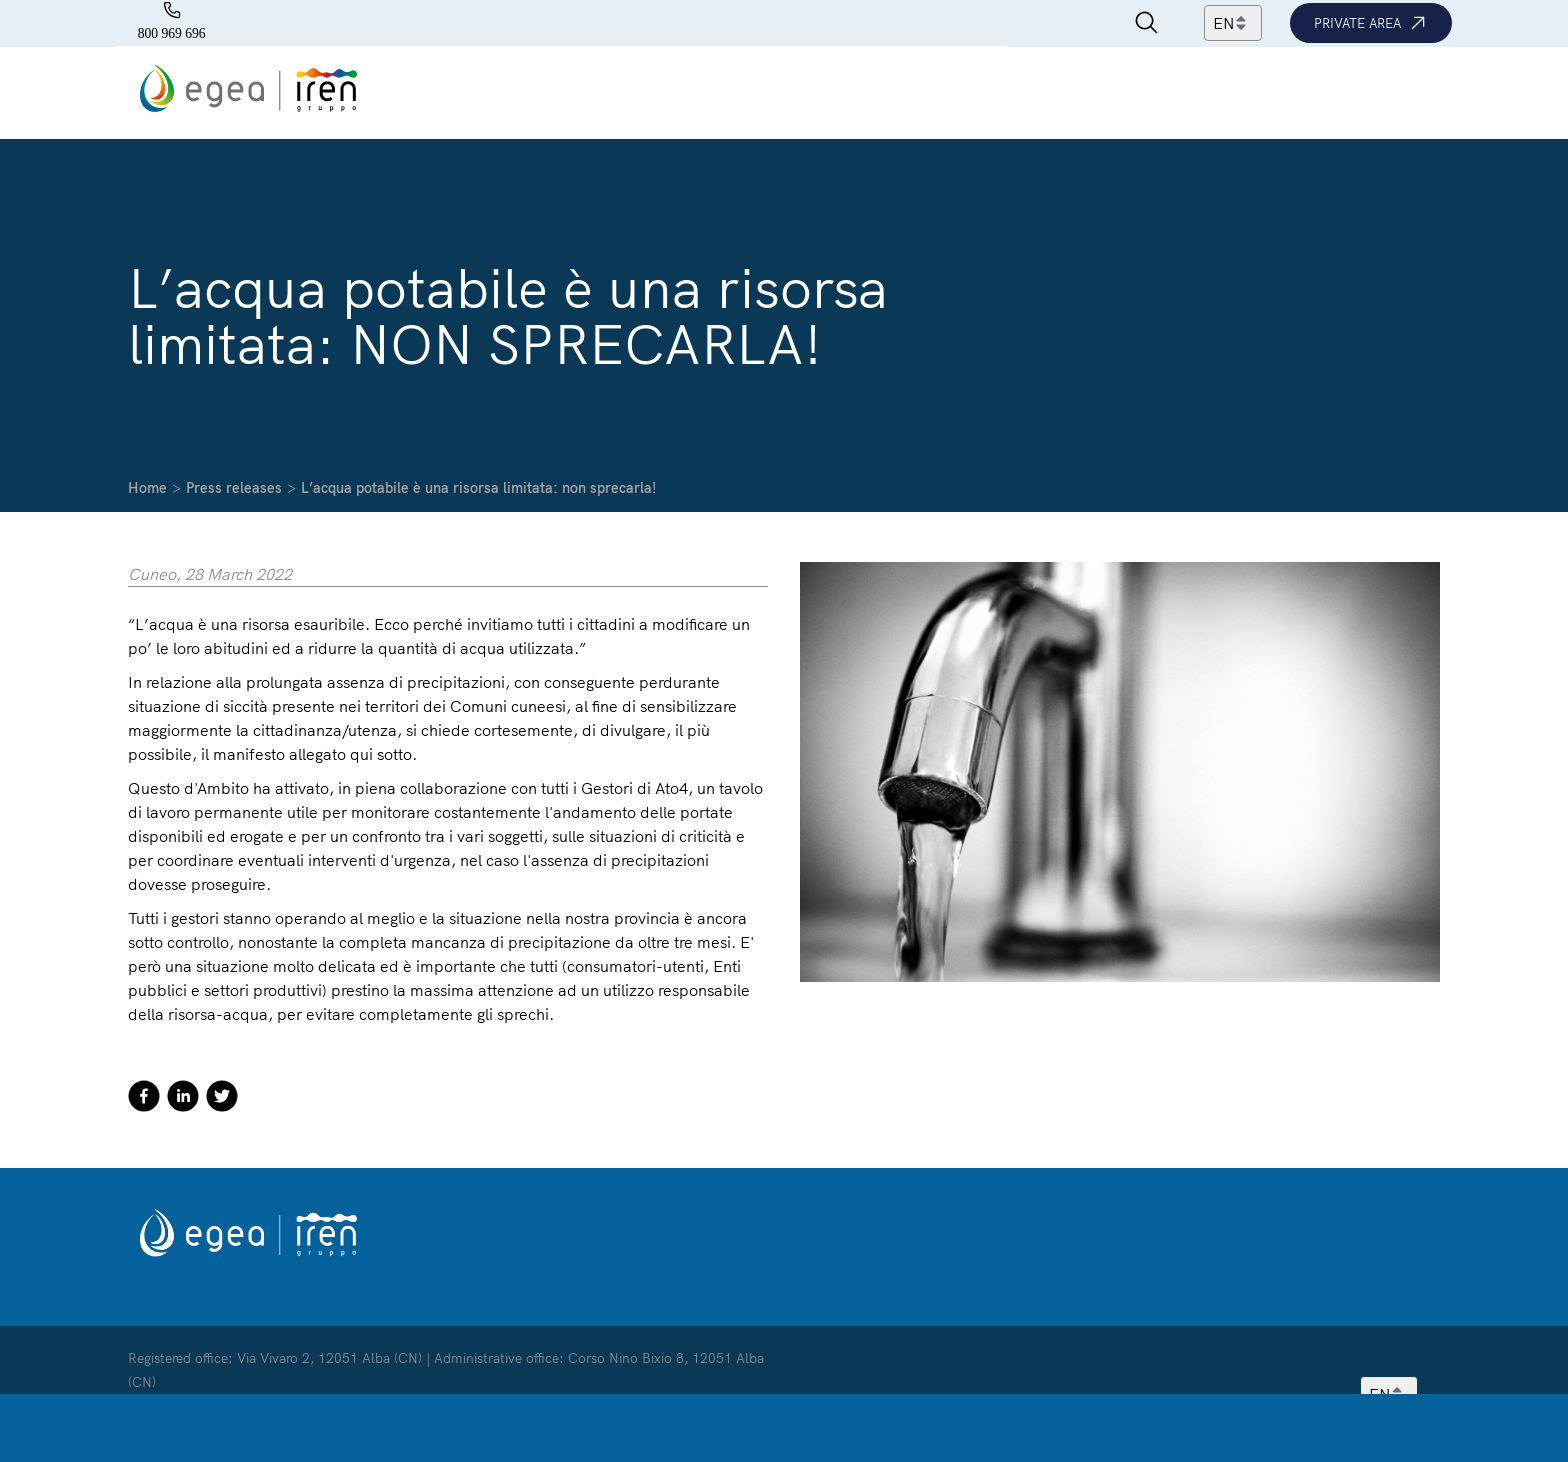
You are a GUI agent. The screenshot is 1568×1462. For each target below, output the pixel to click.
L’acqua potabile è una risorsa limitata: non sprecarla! (479, 488)
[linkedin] (183, 1099)
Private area (1371, 23)
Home (147, 488)
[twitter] (222, 1099)
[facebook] (144, 1099)
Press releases (234, 488)
